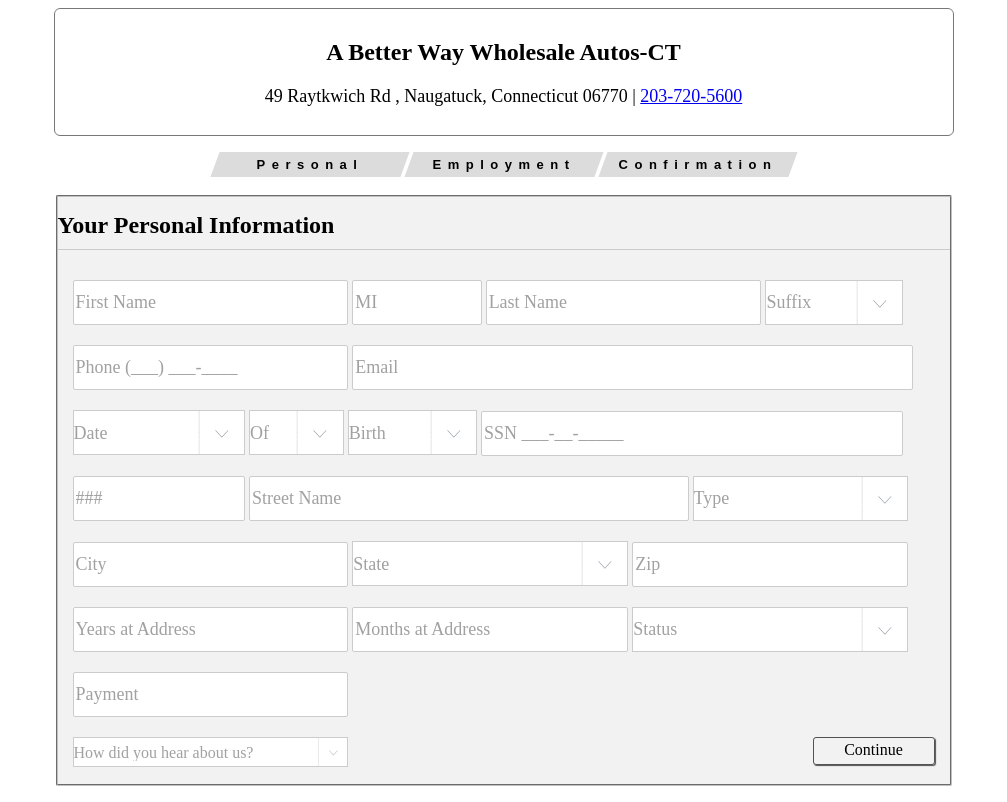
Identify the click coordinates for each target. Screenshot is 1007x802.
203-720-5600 (691, 96)
